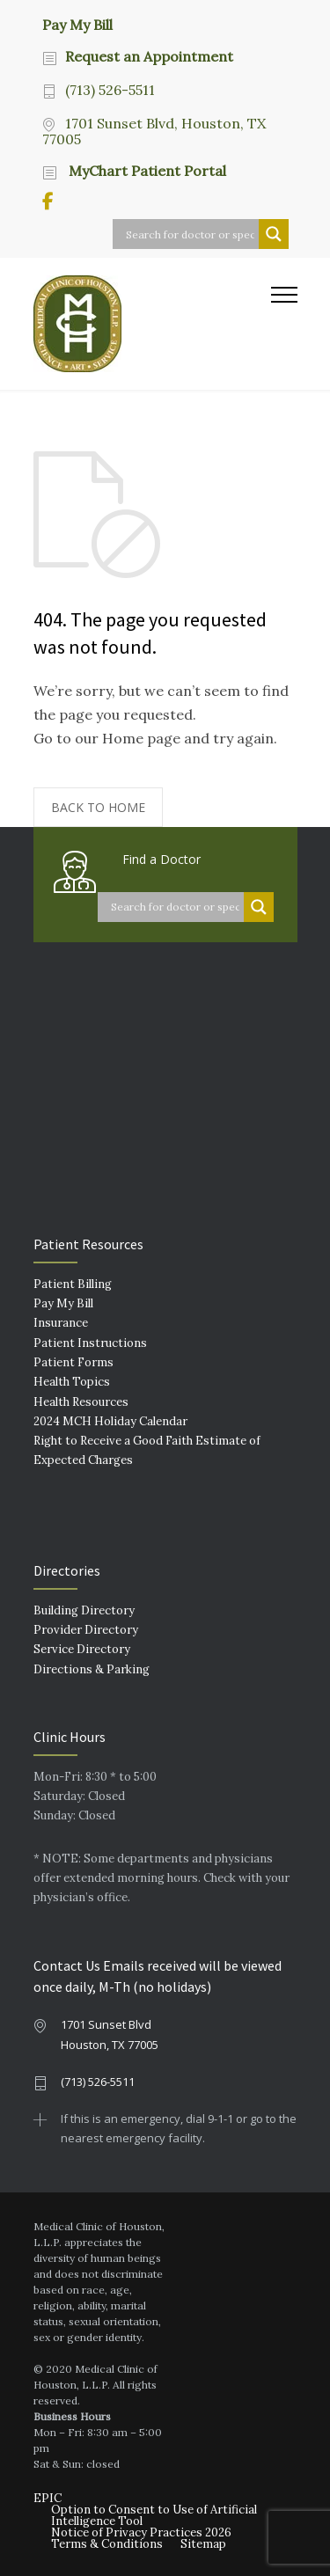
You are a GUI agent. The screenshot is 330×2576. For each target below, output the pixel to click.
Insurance (60, 1322)
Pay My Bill (77, 24)
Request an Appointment (149, 56)
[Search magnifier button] (274, 234)
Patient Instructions (90, 1343)
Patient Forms (73, 1362)
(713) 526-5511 (110, 90)
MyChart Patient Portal (145, 170)
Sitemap (203, 2543)
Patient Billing (72, 1284)
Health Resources (80, 1401)
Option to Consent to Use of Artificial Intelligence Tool (154, 2515)
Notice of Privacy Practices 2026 (141, 2532)
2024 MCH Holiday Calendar (110, 1421)
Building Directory (84, 1610)
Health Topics (71, 1381)
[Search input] (190, 234)
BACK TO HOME (98, 807)
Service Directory (81, 1649)
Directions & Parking (91, 1669)
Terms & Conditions (107, 2543)
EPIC (47, 2498)
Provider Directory (85, 1629)
